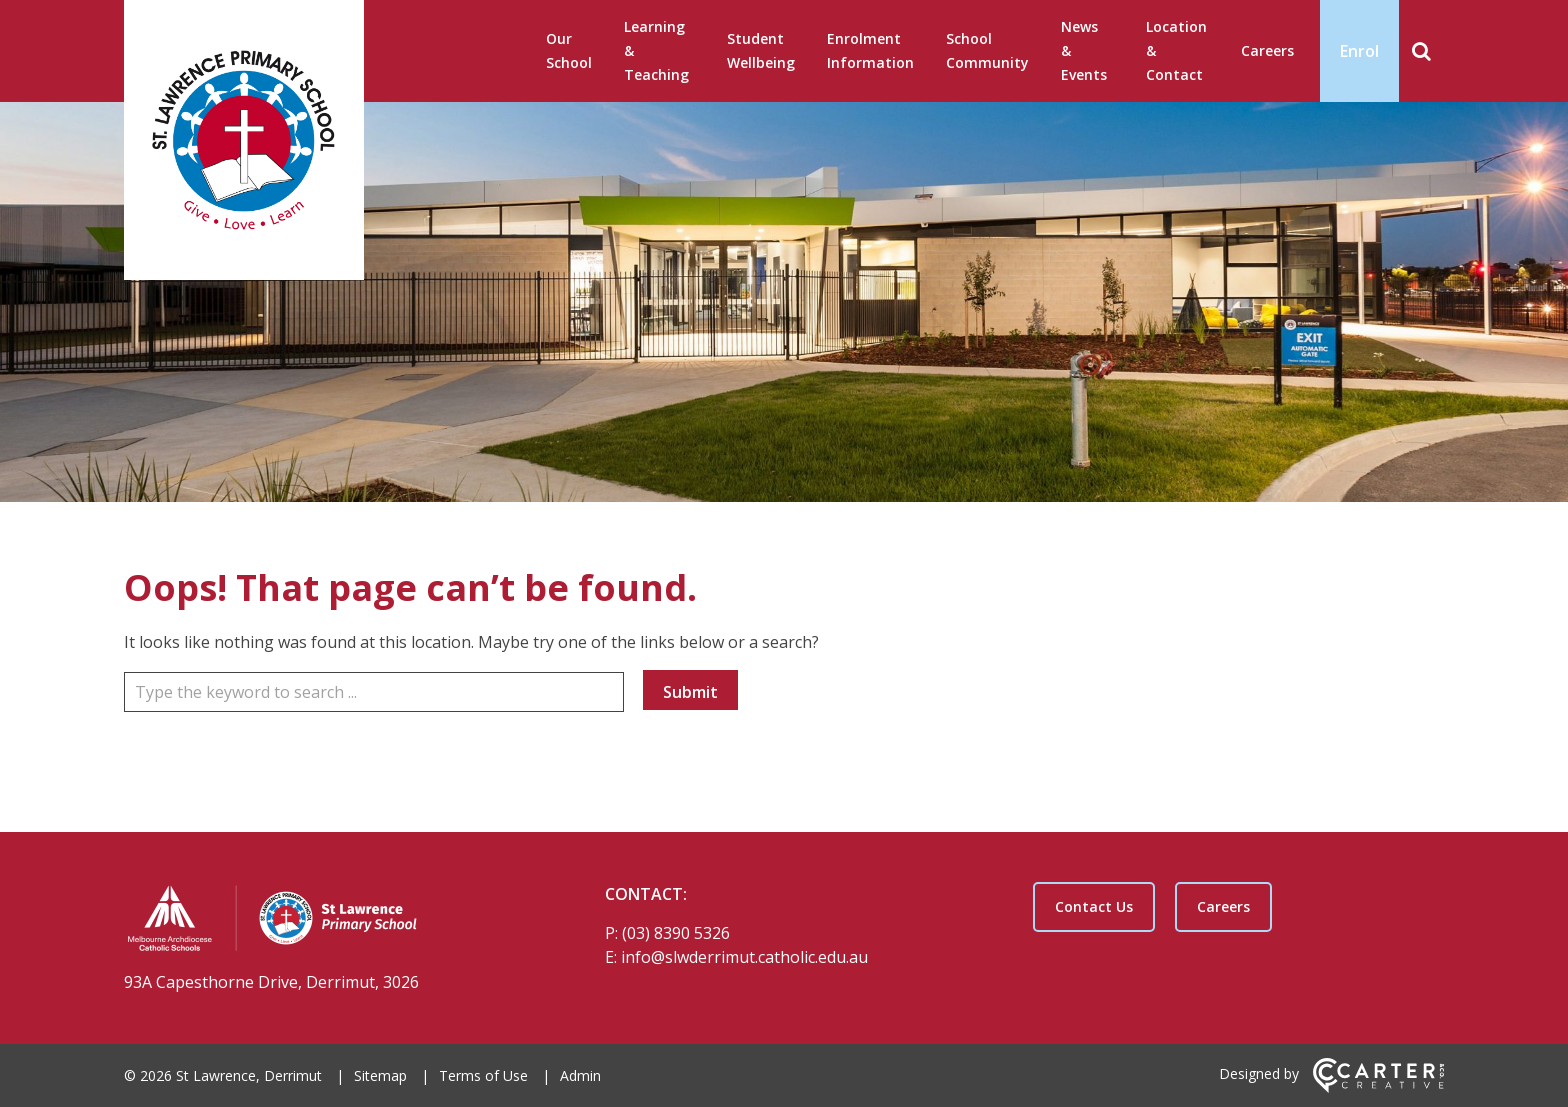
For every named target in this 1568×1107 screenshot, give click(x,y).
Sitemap (380, 1075)
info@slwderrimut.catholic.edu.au (744, 957)
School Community (987, 50)
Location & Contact (1176, 50)
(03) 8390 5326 (676, 933)
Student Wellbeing (761, 50)
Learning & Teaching (656, 50)
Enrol (1359, 51)
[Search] (1421, 51)
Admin (580, 1075)
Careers (1267, 50)
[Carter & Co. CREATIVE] (1378, 1087)
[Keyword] (374, 692)
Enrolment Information (870, 50)
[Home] (329, 921)
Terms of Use (483, 1075)
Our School (569, 50)
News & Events (1084, 50)
